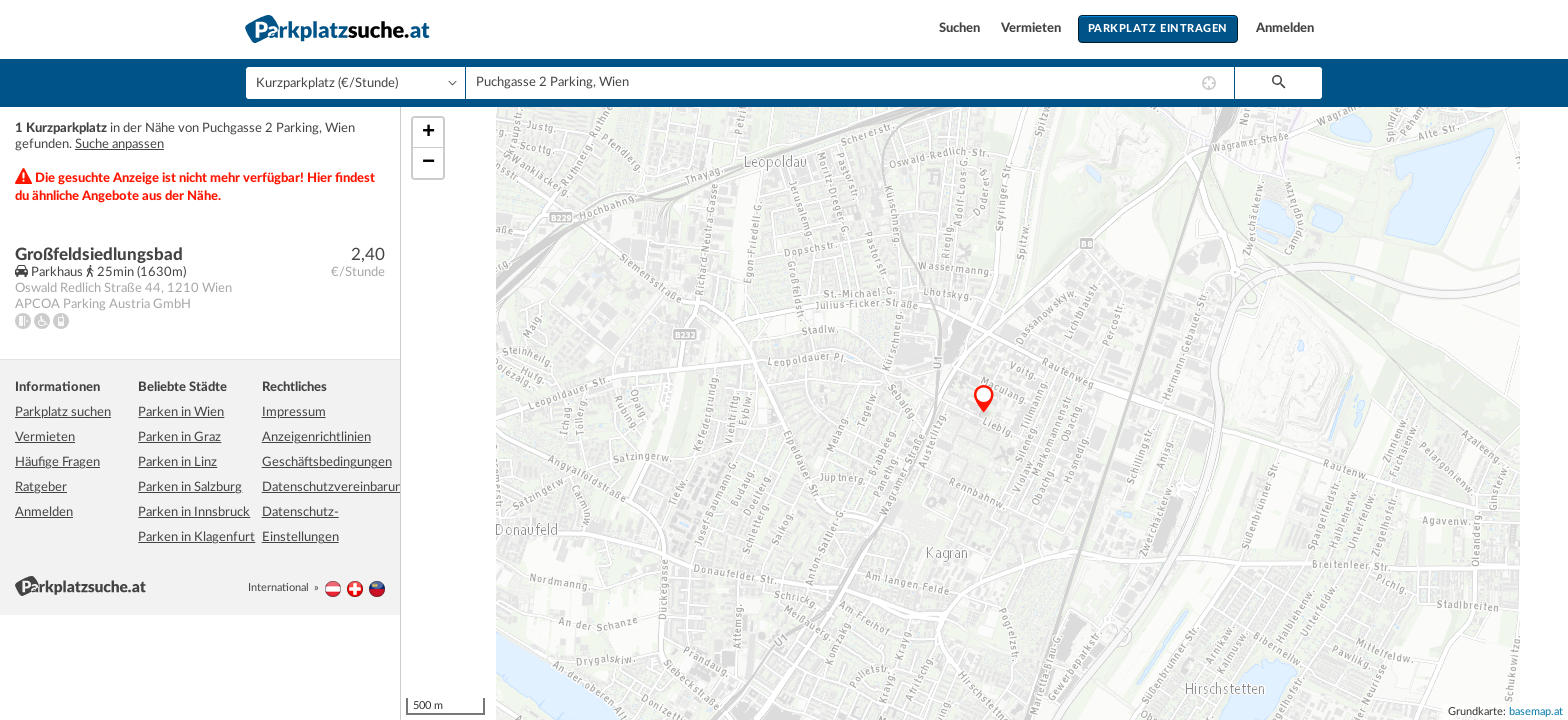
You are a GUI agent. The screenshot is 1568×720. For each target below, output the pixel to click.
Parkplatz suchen (63, 412)
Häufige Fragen (57, 462)
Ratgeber (41, 487)
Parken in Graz (179, 437)
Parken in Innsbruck (194, 512)
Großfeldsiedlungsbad (99, 254)
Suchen (961, 28)
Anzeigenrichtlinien (316, 437)
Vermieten (1032, 28)
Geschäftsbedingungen (327, 462)
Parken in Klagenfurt (196, 537)
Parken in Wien (181, 412)
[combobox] (850, 83)
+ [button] (428, 133)
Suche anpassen (119, 144)
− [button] (428, 163)
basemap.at (1536, 711)
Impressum (294, 412)
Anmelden (1285, 28)
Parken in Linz (177, 462)
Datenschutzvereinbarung (335, 487)
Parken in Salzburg (190, 487)
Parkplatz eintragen (1158, 28)
